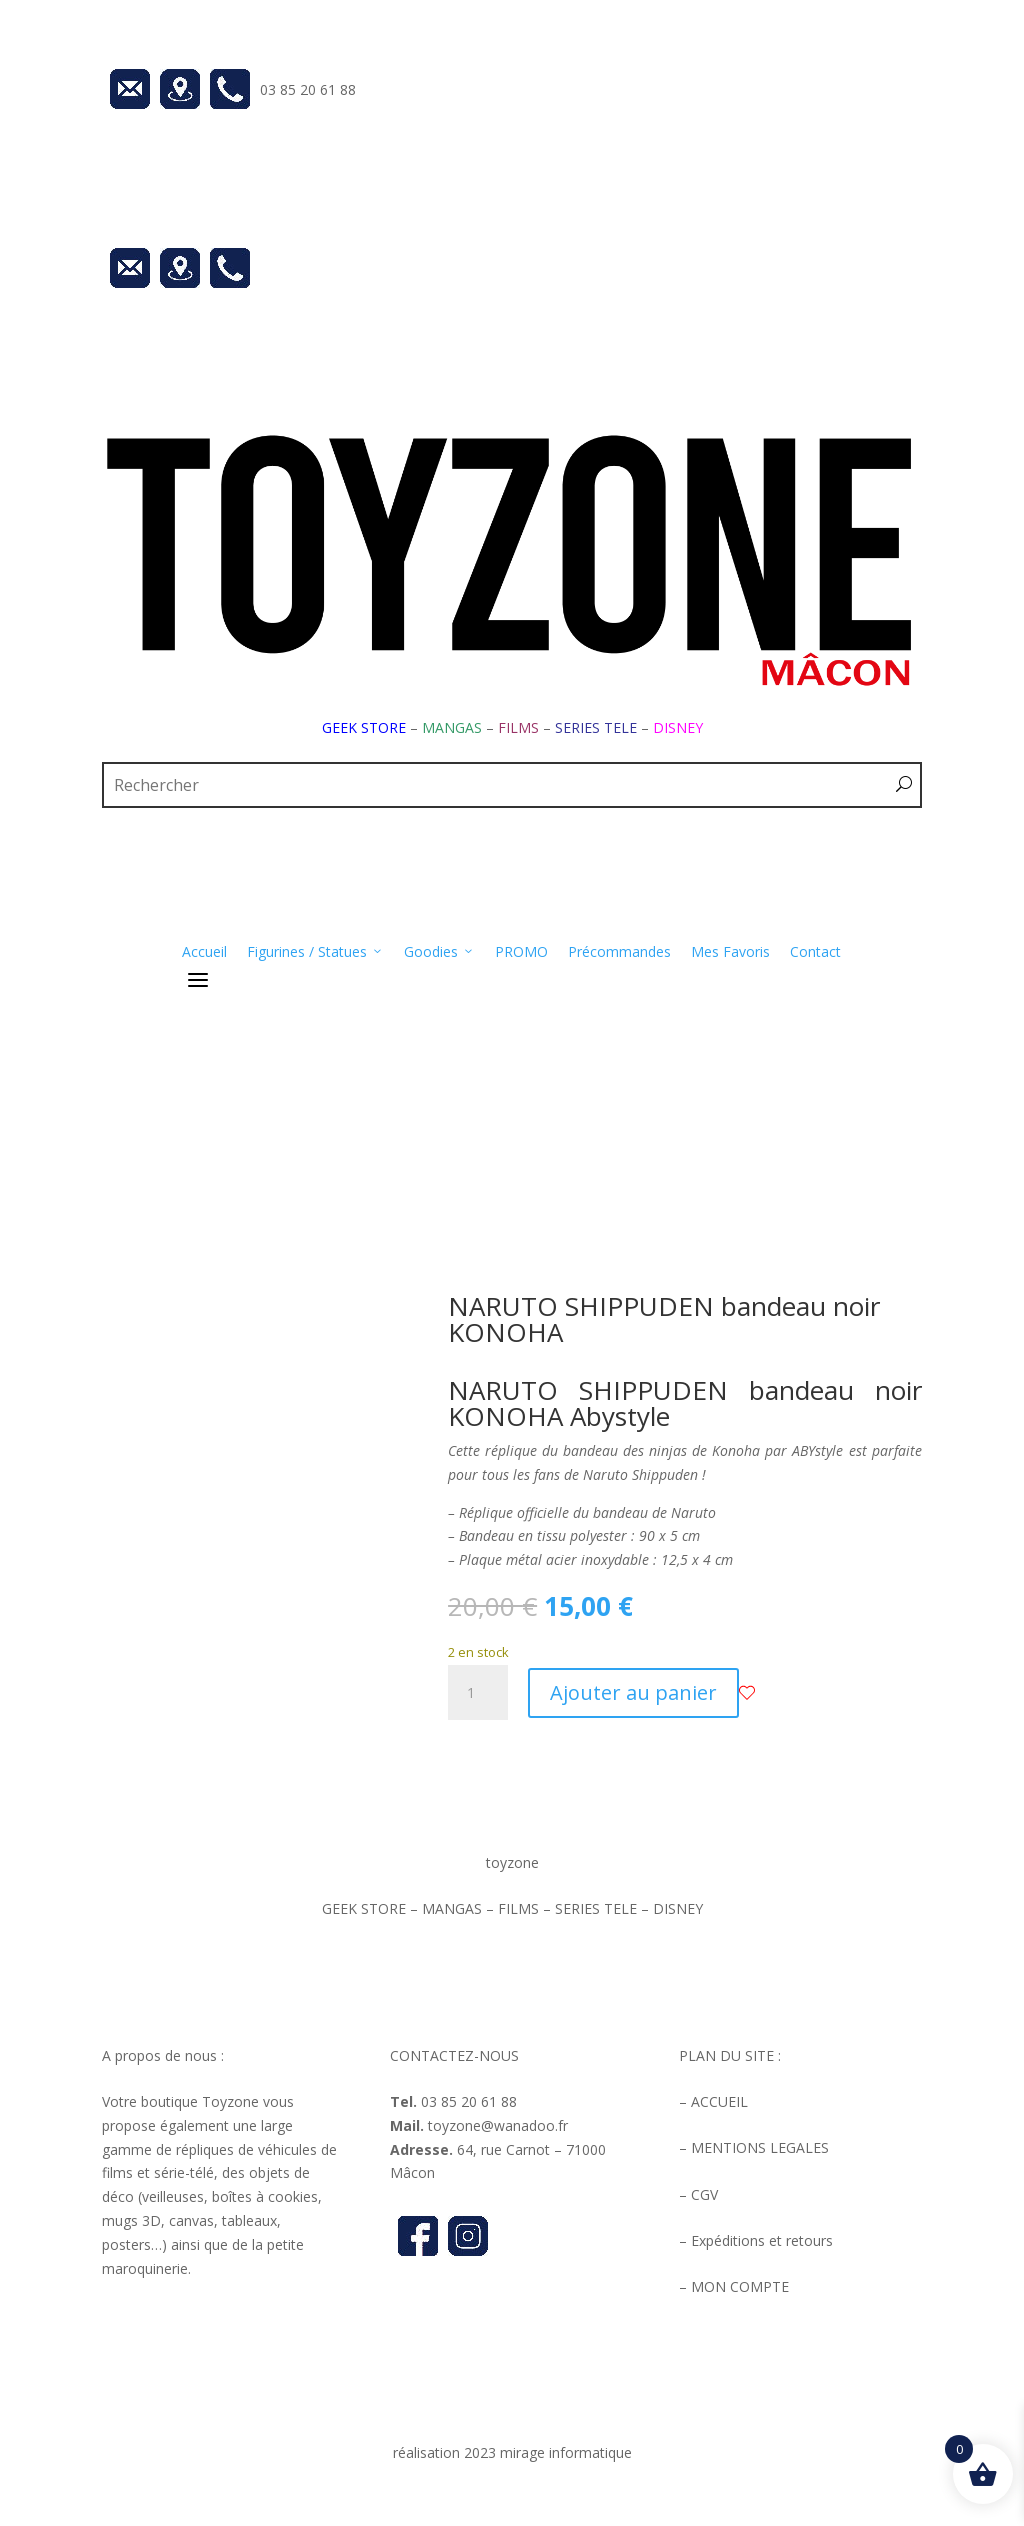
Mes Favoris (730, 951)
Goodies (439, 952)
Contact (815, 951)
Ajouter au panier (633, 1692)
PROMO (521, 951)
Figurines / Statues (315, 952)
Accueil (204, 951)
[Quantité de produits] (478, 1693)
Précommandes (619, 951)
